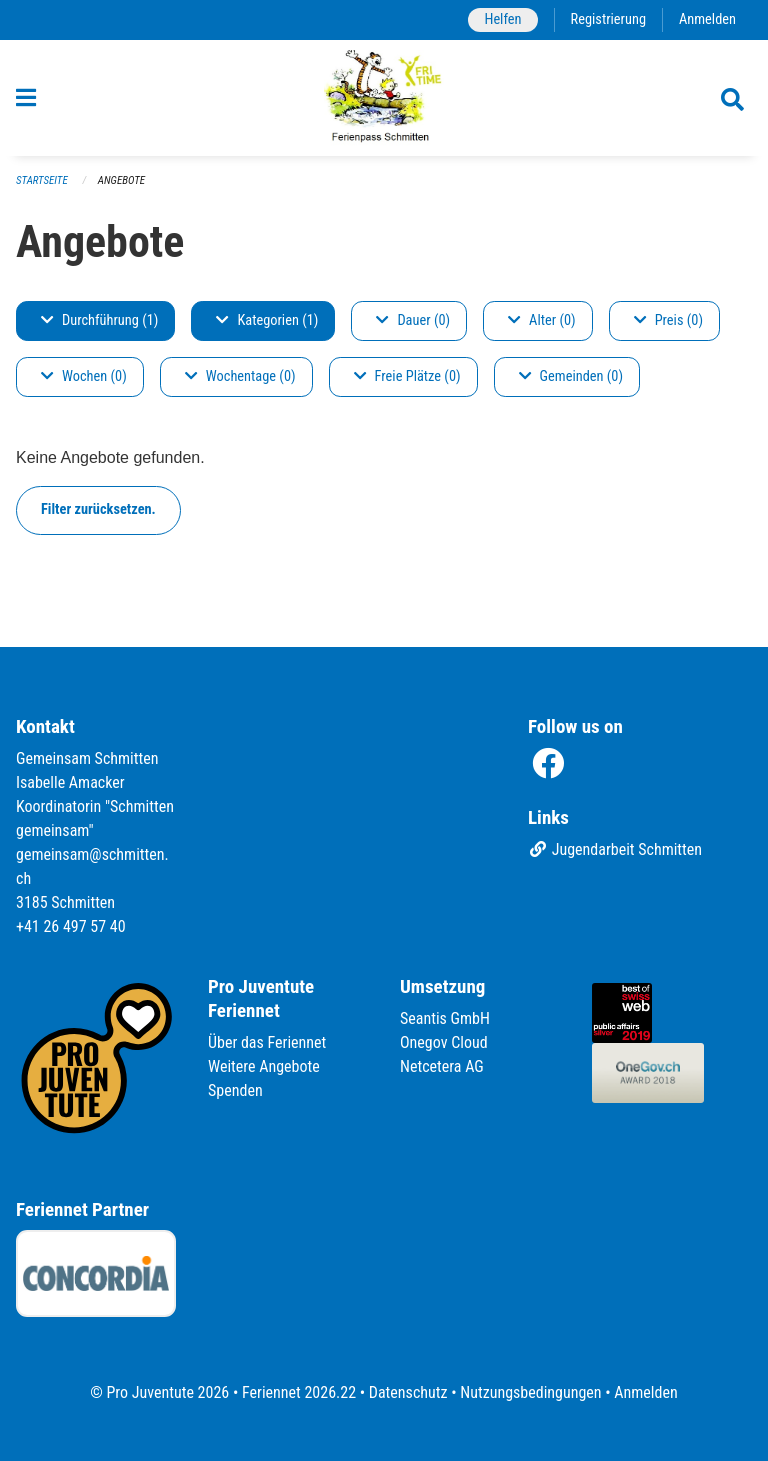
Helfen (502, 19)
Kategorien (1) (267, 320)
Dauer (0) (413, 320)
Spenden (235, 1090)
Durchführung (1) (99, 320)
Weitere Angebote (264, 1066)
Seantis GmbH (445, 1018)
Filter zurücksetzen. (98, 509)
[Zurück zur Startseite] (384, 98)
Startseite (42, 180)
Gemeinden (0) (571, 376)
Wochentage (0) (240, 376)
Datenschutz (408, 1392)
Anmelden (707, 19)
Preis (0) (668, 320)
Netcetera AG (442, 1066)
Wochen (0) (84, 376)
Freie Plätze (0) (407, 376)
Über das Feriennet (267, 1042)
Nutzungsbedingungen (530, 1392)
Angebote (121, 180)
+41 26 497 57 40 (71, 926)
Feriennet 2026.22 (299, 1392)
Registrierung (608, 19)
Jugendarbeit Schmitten (615, 849)
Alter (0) (542, 320)
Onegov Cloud (444, 1042)
